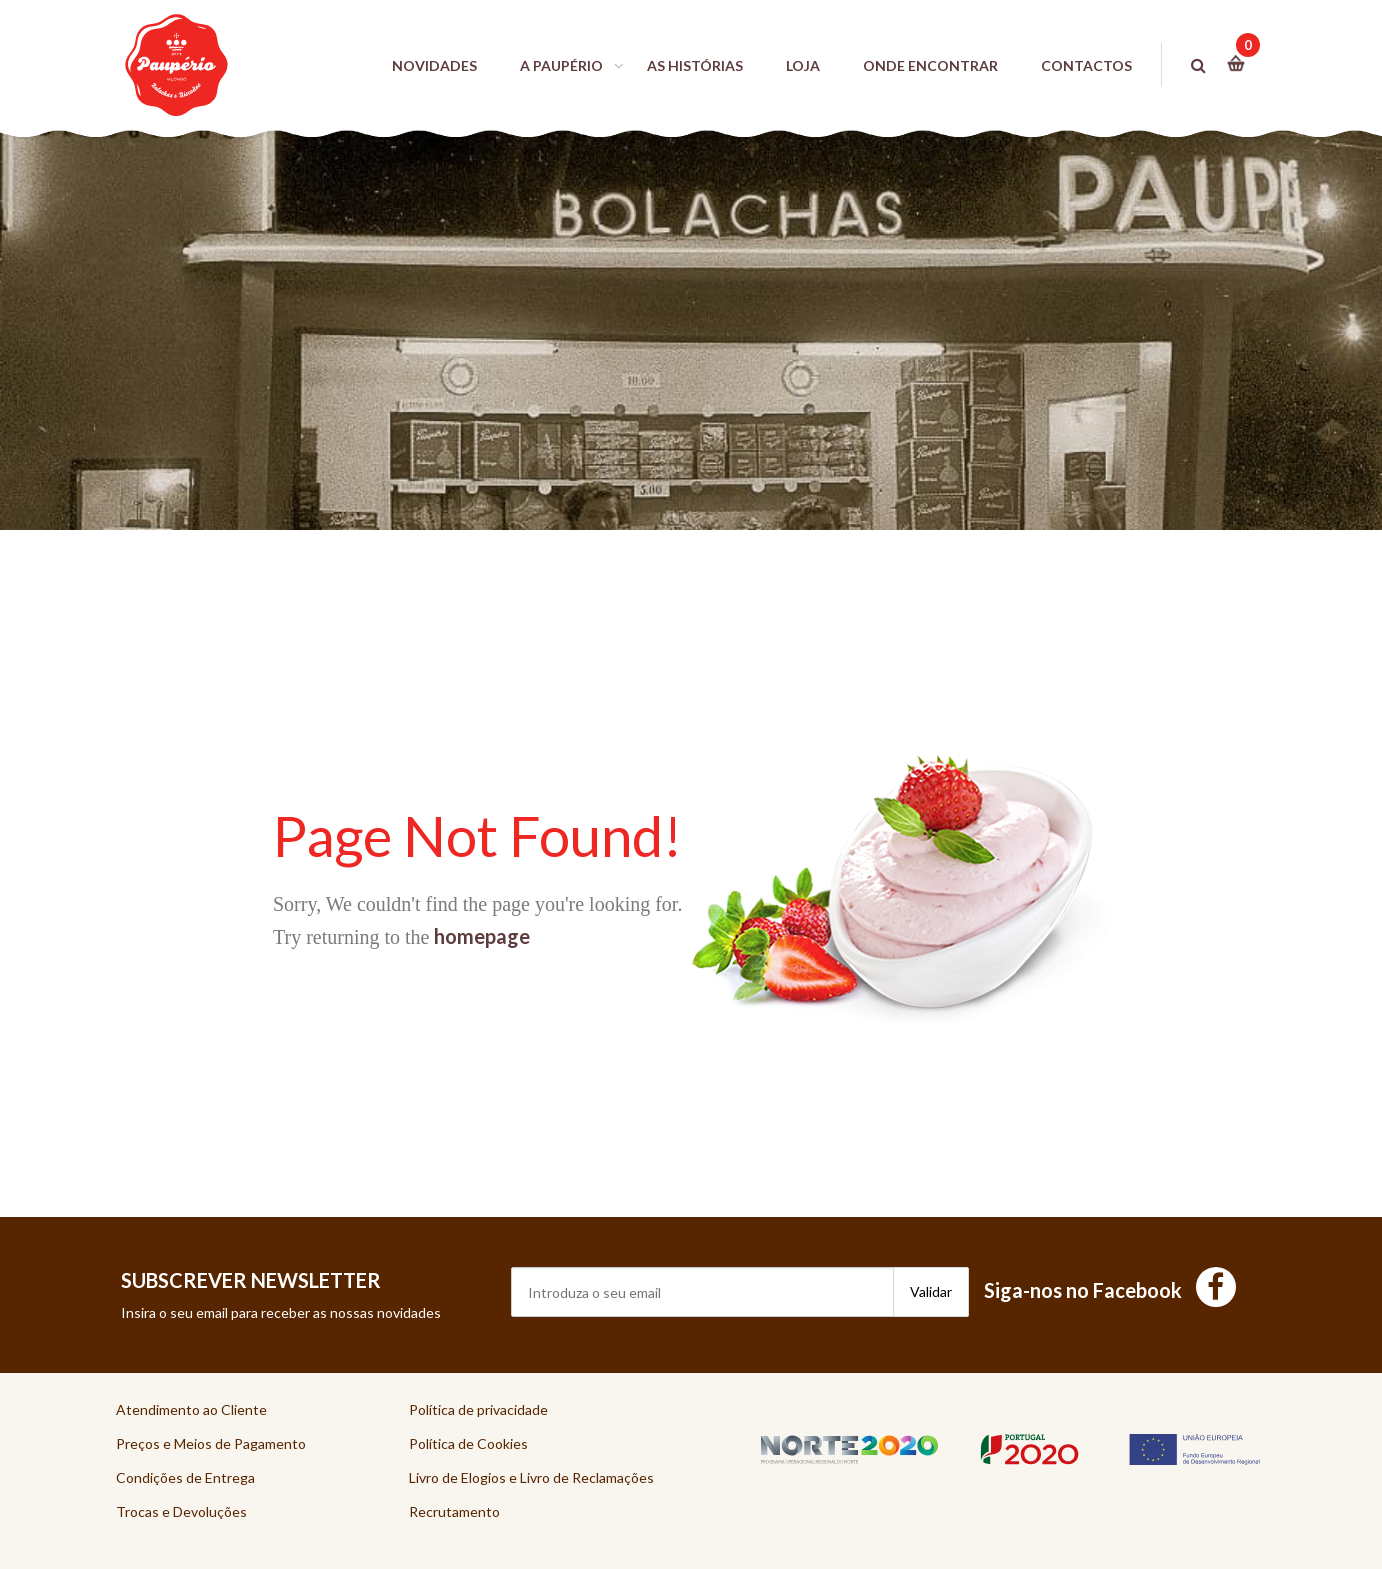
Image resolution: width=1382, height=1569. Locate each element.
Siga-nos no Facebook (1110, 1290)
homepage (482, 936)
